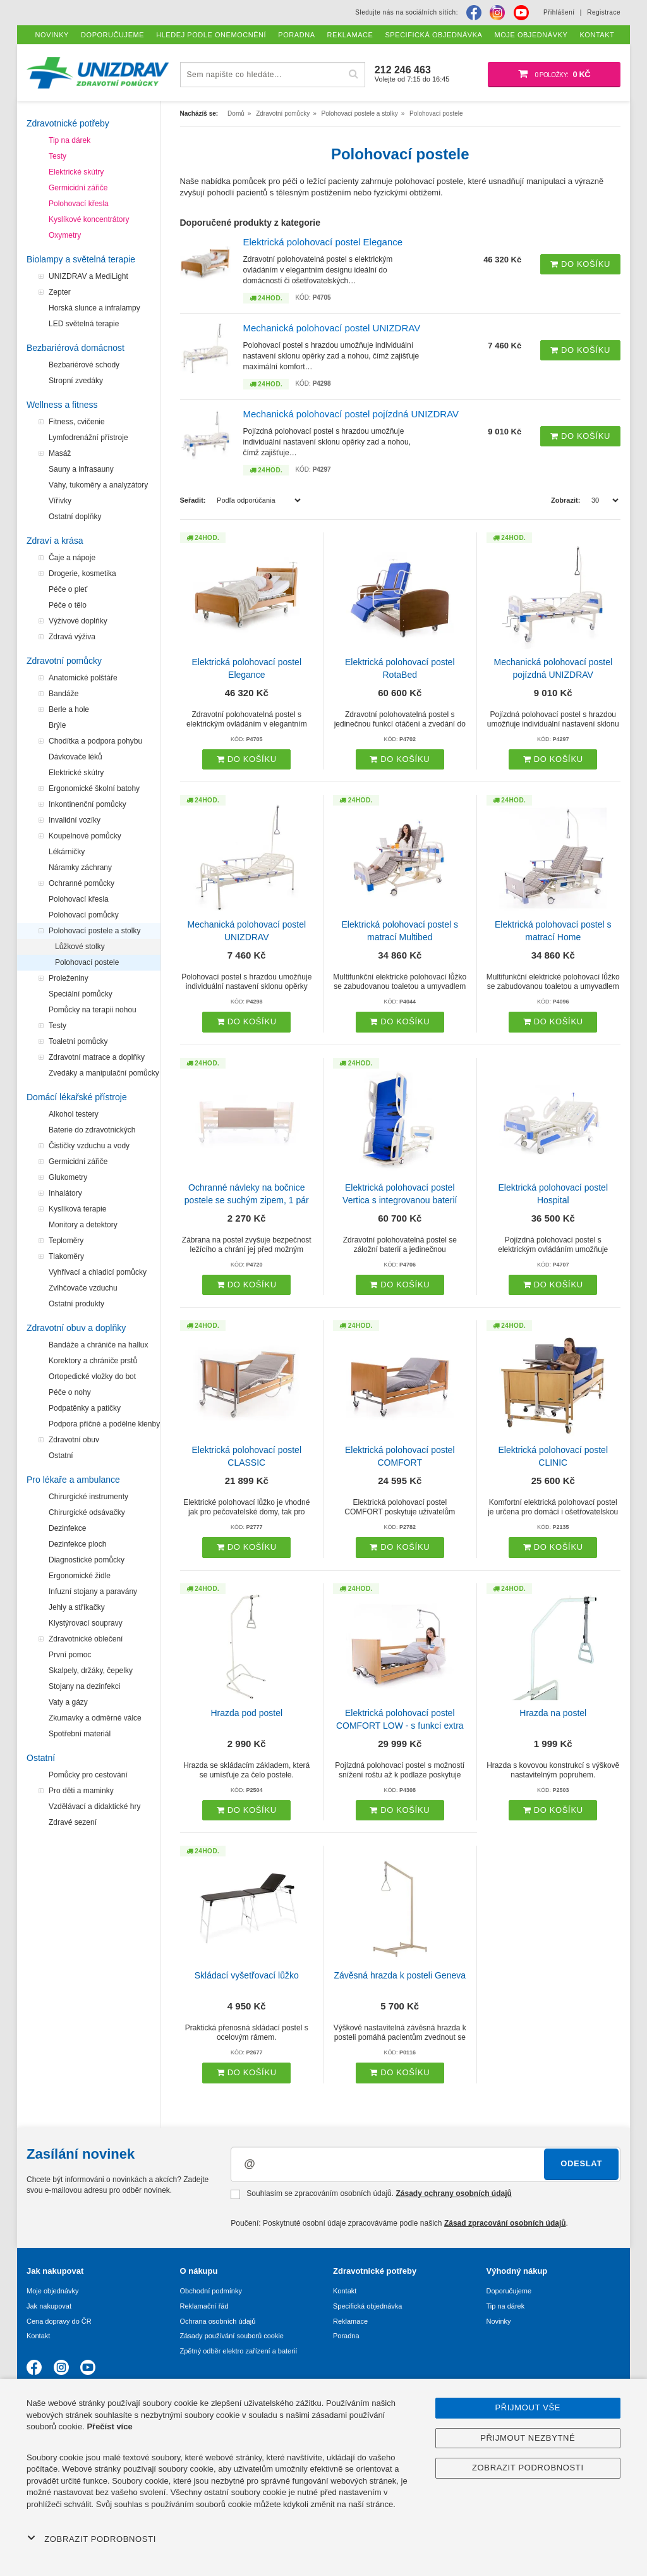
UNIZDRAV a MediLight (88, 276)
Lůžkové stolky (80, 946)
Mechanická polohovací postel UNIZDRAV (332, 327)
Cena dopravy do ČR (59, 2321)
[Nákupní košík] (554, 74)
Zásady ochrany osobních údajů (453, 2193)
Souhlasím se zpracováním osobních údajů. (371, 2194)
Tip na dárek (69, 140)
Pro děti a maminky (81, 1790)
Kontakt (38, 2336)
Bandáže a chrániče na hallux (98, 1344)
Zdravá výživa (72, 636)
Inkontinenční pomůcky (87, 804)
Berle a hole (69, 709)
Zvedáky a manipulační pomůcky (104, 1073)
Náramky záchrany (80, 867)
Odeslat (581, 2163)
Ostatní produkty (76, 1303)
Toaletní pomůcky (78, 1041)
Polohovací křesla (79, 203)
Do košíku (580, 264)
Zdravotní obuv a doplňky (76, 1328)
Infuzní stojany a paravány (93, 1591)
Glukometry (68, 1177)
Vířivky (60, 500)
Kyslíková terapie (77, 1209)
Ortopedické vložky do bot (92, 1376)
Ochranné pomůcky (81, 883)
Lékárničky (67, 851)
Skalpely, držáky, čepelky (91, 1670)
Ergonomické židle (80, 1575)
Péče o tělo (68, 605)
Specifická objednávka (367, 2306)
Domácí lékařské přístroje (77, 1097)
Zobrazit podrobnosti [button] (91, 2539)
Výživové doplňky (78, 620)
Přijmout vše (528, 2407)
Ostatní (61, 1455)
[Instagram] (497, 12)
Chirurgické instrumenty (88, 1496)
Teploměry (66, 1240)
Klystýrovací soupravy (86, 1623)
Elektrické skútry (76, 172)
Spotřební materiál (80, 1733)
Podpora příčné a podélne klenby (104, 1424)
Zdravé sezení (73, 1822)
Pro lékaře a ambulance (73, 1480)
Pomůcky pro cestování (88, 1774)
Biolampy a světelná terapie (81, 259)
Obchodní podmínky (211, 2291)
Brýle (57, 725)
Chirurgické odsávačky (87, 1512)
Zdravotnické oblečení (86, 1639)
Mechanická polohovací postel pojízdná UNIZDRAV (351, 413)
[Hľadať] (354, 74)
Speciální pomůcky (80, 994)
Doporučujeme (509, 2291)
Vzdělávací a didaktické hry (94, 1806)
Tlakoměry (66, 1256)
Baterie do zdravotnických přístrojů (92, 1131)
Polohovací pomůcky (84, 915)
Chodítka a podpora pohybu (95, 741)
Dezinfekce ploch (77, 1544)
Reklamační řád (204, 2306)
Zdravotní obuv (74, 1439)
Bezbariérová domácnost (75, 348)
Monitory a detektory (83, 1224)
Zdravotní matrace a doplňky (97, 1057)
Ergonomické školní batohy (94, 788)
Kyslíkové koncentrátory (89, 219)
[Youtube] (521, 12)
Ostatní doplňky (75, 516)
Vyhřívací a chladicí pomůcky (98, 1272)
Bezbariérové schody (84, 364)
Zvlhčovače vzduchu (83, 1288)
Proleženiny (68, 978)
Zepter (60, 292)
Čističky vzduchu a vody (89, 1145)
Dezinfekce (67, 1528)
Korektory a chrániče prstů (93, 1360)
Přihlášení (558, 12)
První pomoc (70, 1654)
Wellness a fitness (62, 405)
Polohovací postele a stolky (94, 930)
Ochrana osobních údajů (218, 2321)
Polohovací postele (87, 962)
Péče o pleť (68, 589)
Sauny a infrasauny (81, 469)
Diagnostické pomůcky (86, 1559)
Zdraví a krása (55, 541)
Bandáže (63, 693)
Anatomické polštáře (83, 677)
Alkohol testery (74, 1114)
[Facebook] (473, 12)
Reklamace (350, 2321)
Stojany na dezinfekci (84, 1686)
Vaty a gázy (68, 1702)
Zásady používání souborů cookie (232, 2336)
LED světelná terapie (84, 323)
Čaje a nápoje (72, 557)
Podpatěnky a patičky (85, 1408)
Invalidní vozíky (74, 820)
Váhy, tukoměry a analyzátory (98, 485)
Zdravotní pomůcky (64, 661)
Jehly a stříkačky (77, 1607)
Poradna (346, 2336)
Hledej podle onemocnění (211, 35)
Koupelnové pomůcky (85, 835)
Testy (57, 156)
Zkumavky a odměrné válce (95, 1718)
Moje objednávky (53, 2291)
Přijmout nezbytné (527, 2438)
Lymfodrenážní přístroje (88, 437)
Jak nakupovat (49, 2306)
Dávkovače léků (75, 756)
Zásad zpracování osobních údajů (505, 2223)
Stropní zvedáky (76, 380)
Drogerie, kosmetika (82, 573)
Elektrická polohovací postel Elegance (323, 241)
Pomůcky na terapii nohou (92, 1009)
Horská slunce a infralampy (94, 308)
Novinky (499, 2321)
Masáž (60, 453)
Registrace (603, 12)
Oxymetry (65, 235)
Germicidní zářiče (78, 187)
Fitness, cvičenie (77, 421)
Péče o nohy (70, 1392)
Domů (236, 113)
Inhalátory (65, 1193)
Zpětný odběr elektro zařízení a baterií (239, 2351)
